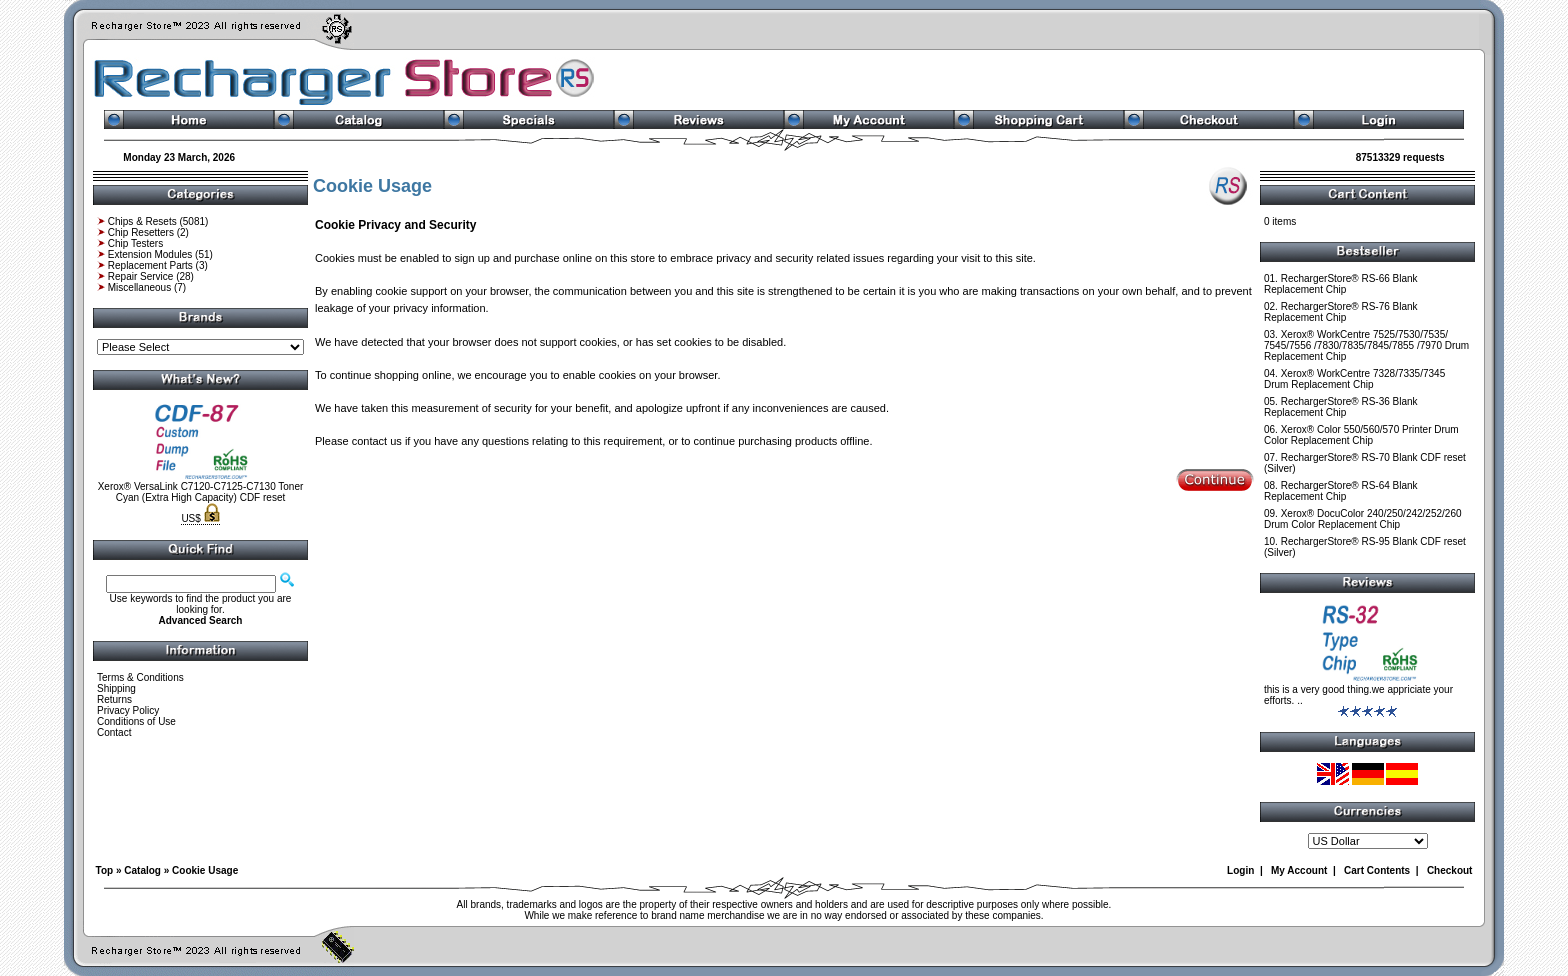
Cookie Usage (205, 870)
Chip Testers (135, 243)
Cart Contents (1377, 870)
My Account (1299, 870)
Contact (114, 732)
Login (1240, 870)
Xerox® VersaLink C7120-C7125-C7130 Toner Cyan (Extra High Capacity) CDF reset (201, 492)
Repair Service (141, 276)
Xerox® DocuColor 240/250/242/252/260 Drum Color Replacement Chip (1363, 519)
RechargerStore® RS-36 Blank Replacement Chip (1341, 407)
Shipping (116, 688)
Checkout (1450, 870)
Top (105, 870)
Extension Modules (150, 254)
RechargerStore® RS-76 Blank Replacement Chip (1341, 312)
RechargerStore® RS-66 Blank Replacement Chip (1341, 284)
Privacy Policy (128, 710)
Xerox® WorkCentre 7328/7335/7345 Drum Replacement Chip (1354, 379)
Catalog (142, 870)
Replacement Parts (150, 265)
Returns (114, 699)
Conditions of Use (136, 721)
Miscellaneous (139, 287)
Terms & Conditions (140, 677)
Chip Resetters (141, 232)
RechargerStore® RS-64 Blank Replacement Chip (1341, 491)
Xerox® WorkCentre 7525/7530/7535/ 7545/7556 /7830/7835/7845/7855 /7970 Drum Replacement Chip (1366, 345)
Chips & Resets (142, 221)
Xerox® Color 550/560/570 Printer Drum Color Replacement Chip (1361, 435)
